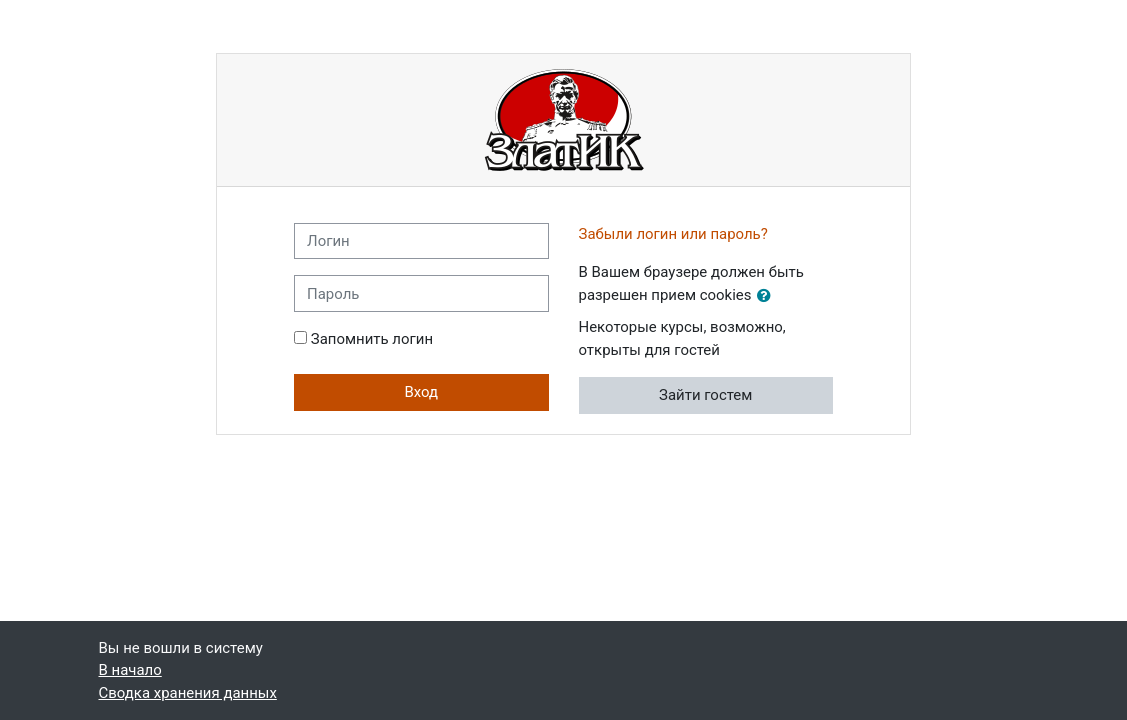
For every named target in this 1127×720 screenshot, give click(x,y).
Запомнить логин (372, 339)
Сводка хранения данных (188, 693)
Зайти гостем (705, 395)
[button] (768, 296)
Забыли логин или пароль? (673, 234)
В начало (130, 670)
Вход (421, 392)
